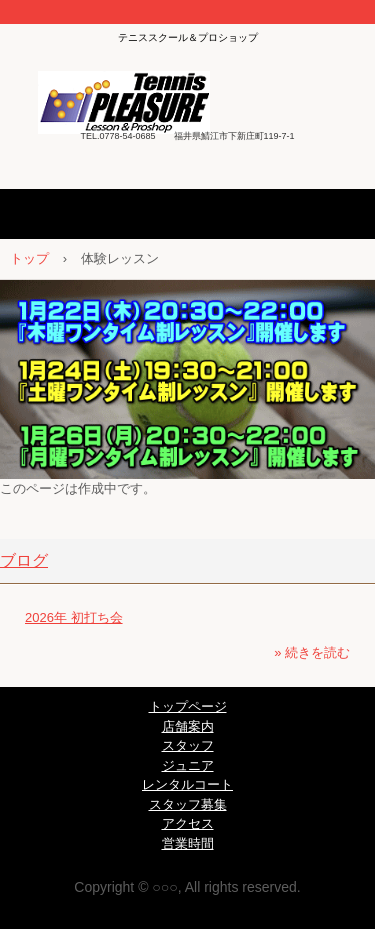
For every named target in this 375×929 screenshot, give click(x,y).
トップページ (188, 706)
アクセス (188, 823)
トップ (29, 258)
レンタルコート (187, 784)
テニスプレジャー (187, 96)
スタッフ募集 (188, 804)
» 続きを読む (312, 652)
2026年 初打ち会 (74, 617)
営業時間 (188, 843)
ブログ (24, 560)
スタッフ (188, 745)
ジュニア (188, 765)
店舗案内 (188, 726)
